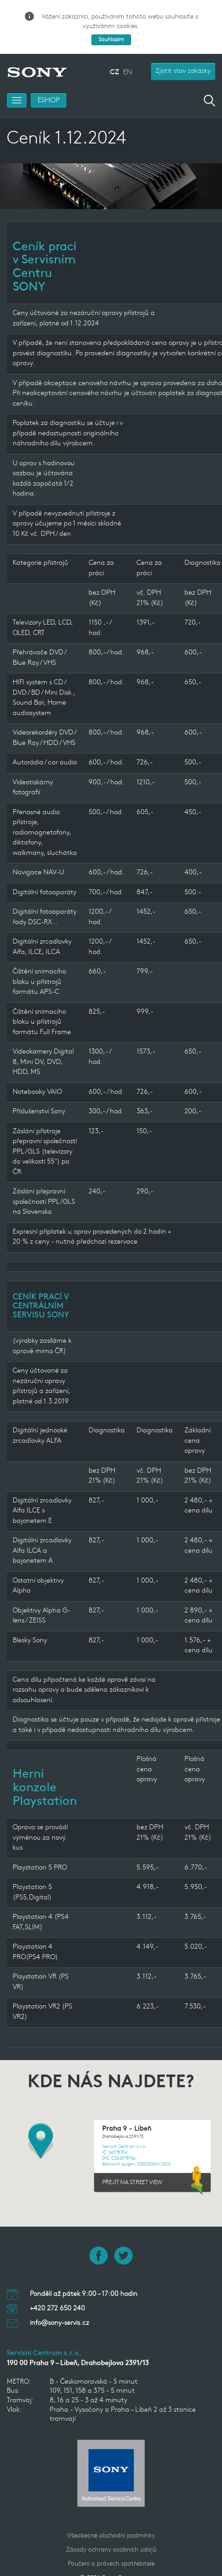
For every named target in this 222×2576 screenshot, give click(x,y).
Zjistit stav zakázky (183, 58)
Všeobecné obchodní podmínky (111, 2522)
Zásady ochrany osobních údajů (111, 2536)
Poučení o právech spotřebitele (111, 2550)
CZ (114, 59)
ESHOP (49, 87)
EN (127, 59)
